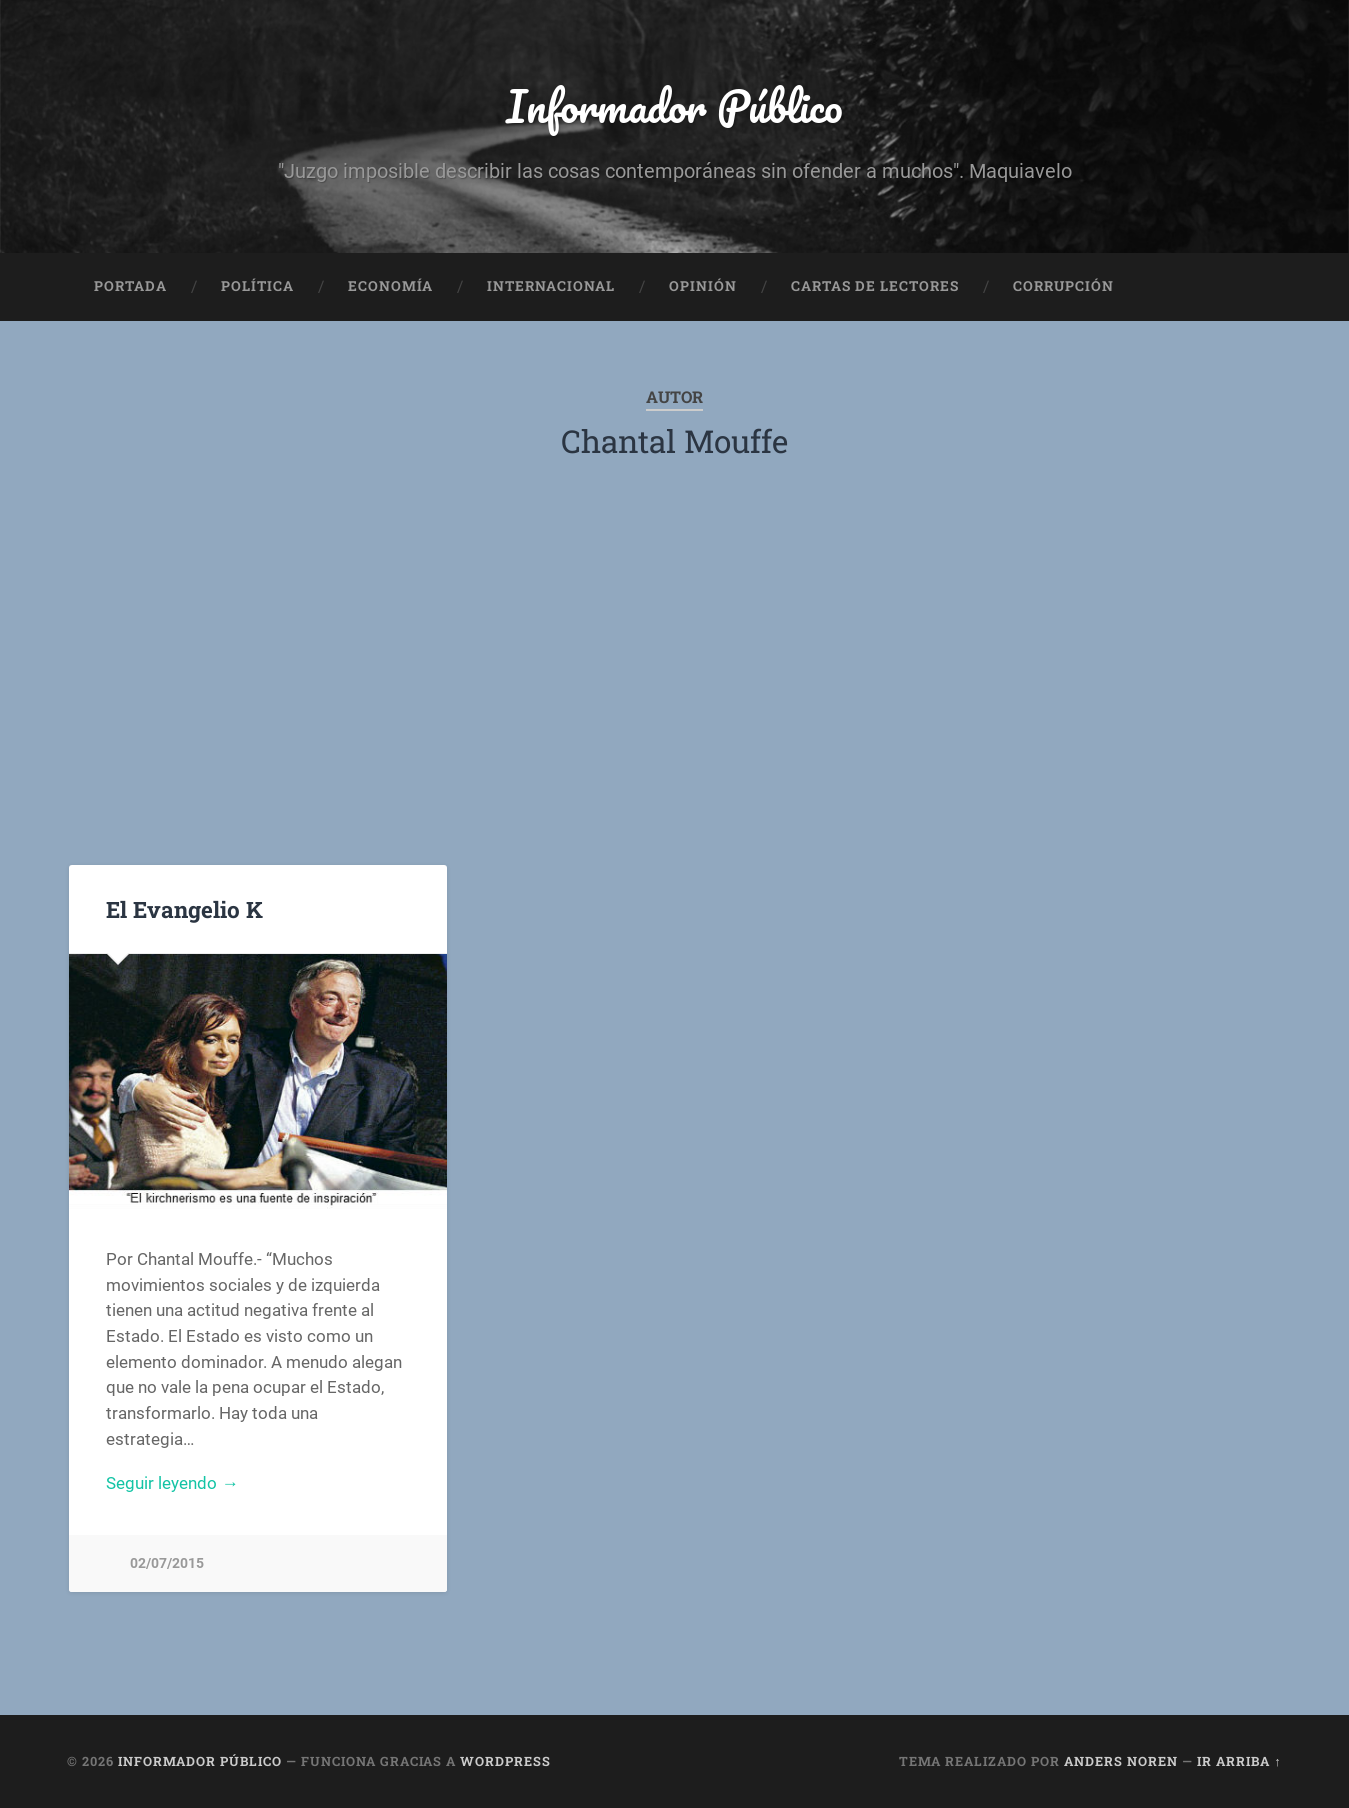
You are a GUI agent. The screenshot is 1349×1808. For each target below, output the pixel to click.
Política (257, 286)
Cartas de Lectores (875, 286)
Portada (130, 286)
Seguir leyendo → (172, 1483)
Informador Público (674, 105)
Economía (390, 286)
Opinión (703, 286)
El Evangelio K (184, 909)
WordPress (505, 1761)
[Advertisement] (674, 665)
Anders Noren (1121, 1761)
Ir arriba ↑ (1239, 1761)
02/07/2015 (167, 1563)
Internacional (551, 286)
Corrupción (1063, 286)
